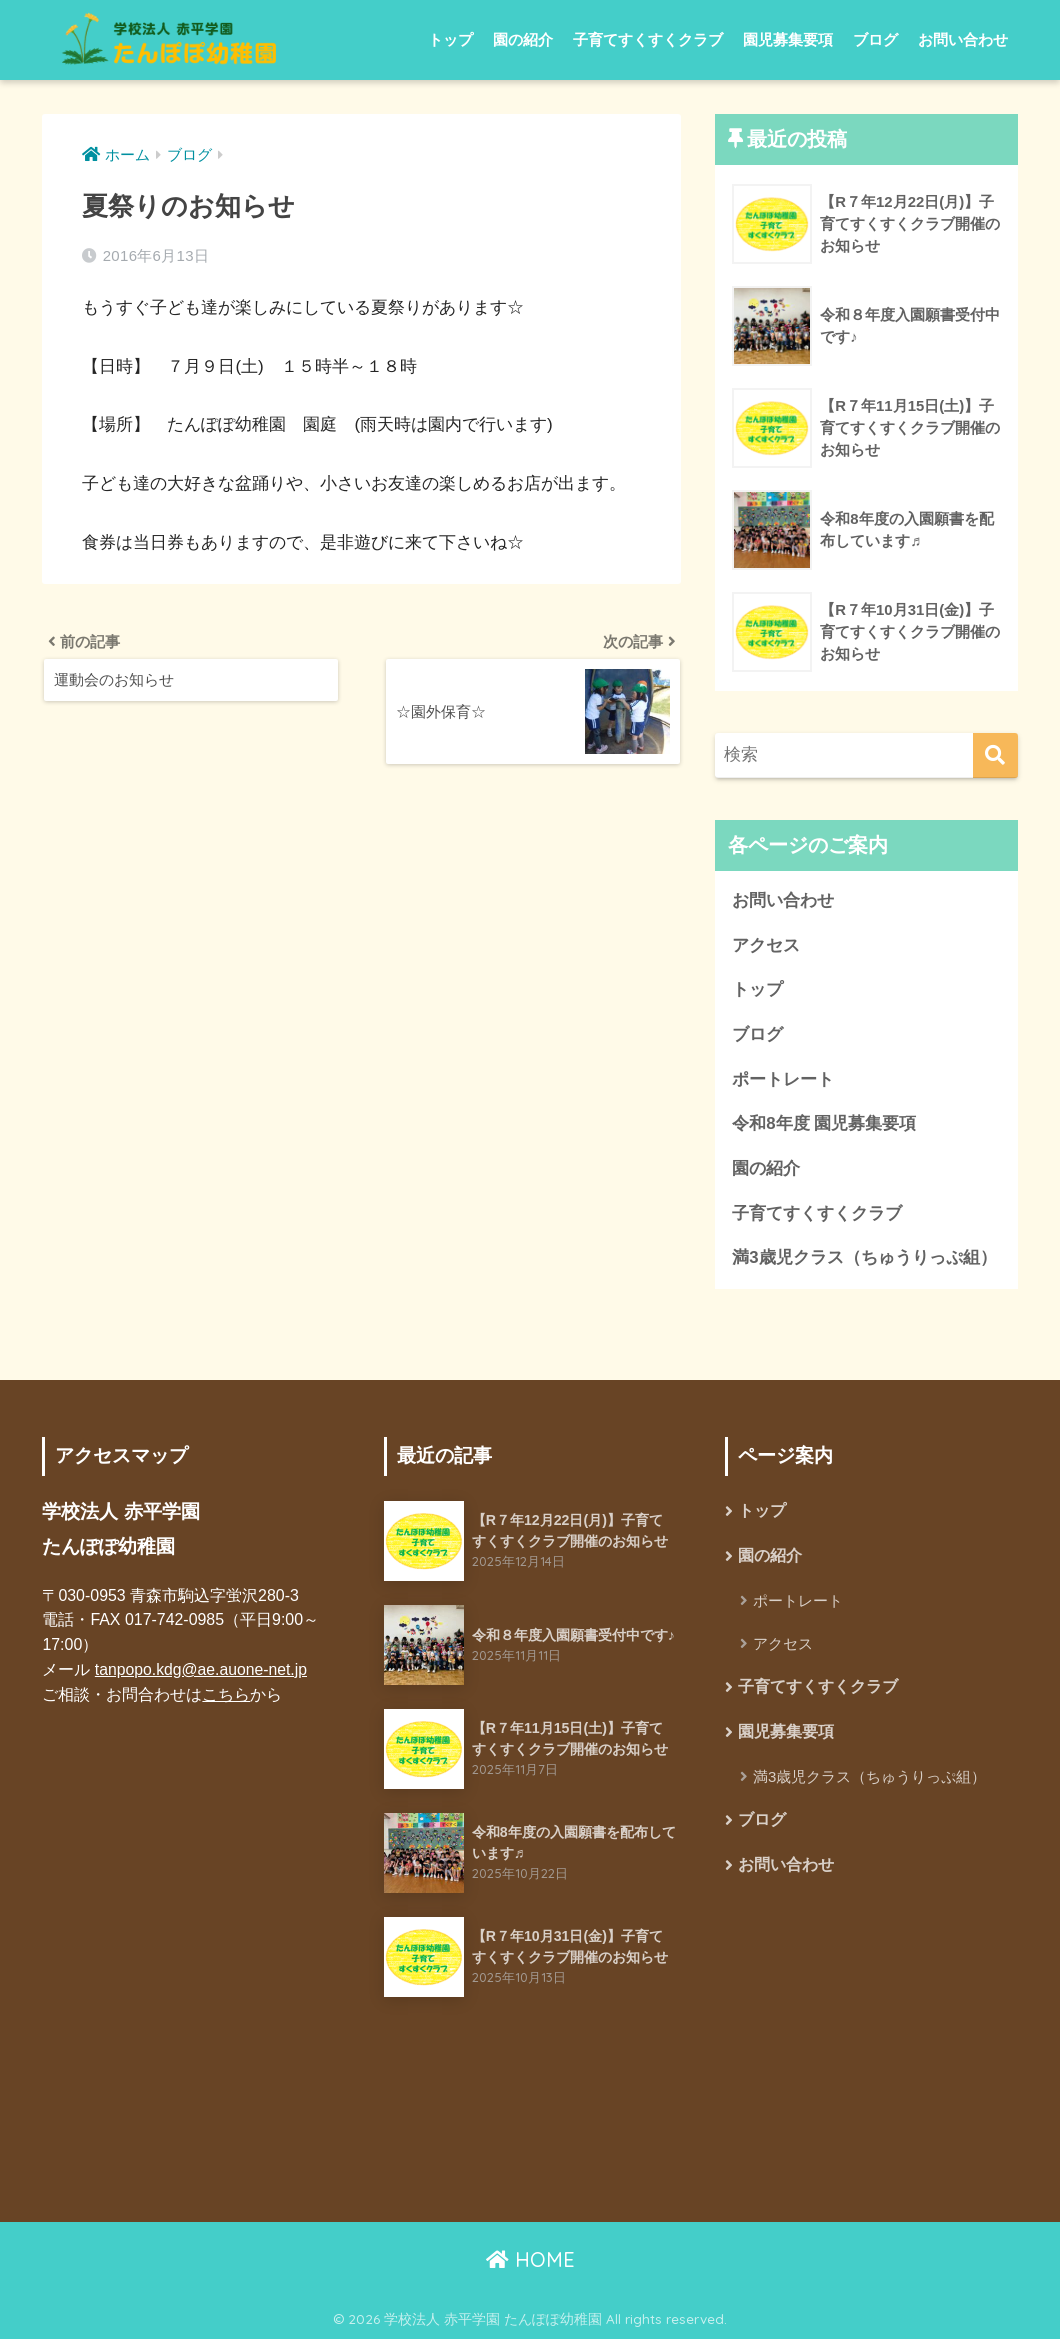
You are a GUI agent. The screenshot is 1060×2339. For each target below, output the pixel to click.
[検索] (995, 755)
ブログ (875, 39)
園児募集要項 (788, 39)
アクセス (766, 945)
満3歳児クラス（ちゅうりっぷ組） (864, 1257)
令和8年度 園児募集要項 (824, 1123)
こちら (226, 1694)
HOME (530, 2259)
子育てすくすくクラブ (648, 39)
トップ (450, 39)
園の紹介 (523, 39)
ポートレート (783, 1079)
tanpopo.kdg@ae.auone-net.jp (202, 1669)
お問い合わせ (963, 39)
